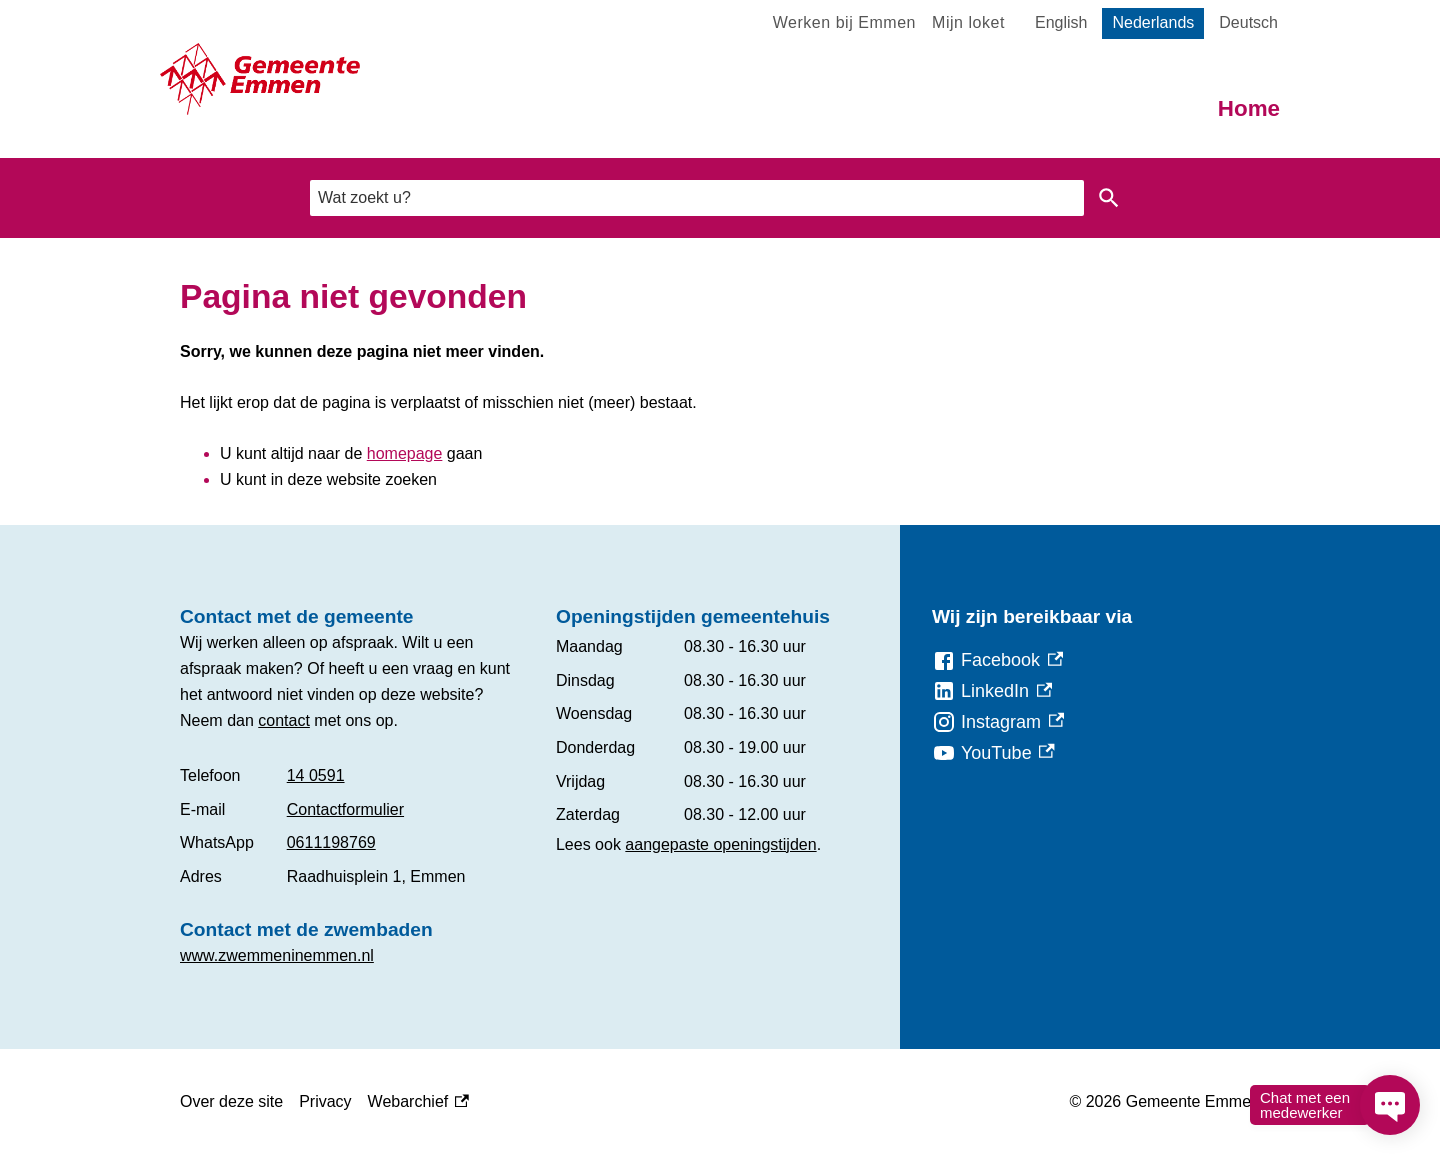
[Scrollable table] (352, 826)
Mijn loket (968, 22)
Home (1249, 108)
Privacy (325, 1101)
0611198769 (331, 842)
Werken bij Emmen (844, 22)
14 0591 (316, 775)
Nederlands (1153, 22)
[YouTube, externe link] (993, 753)
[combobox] (697, 197)
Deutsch (1248, 22)
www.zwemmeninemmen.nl (277, 955)
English (1061, 22)
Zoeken (1109, 198)
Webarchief (418, 1102)
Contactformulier (345, 809)
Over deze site (231, 1101)
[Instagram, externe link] (998, 722)
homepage (405, 453)
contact (284, 720)
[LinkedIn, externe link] (992, 691)
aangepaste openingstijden (720, 844)
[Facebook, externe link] (997, 660)
